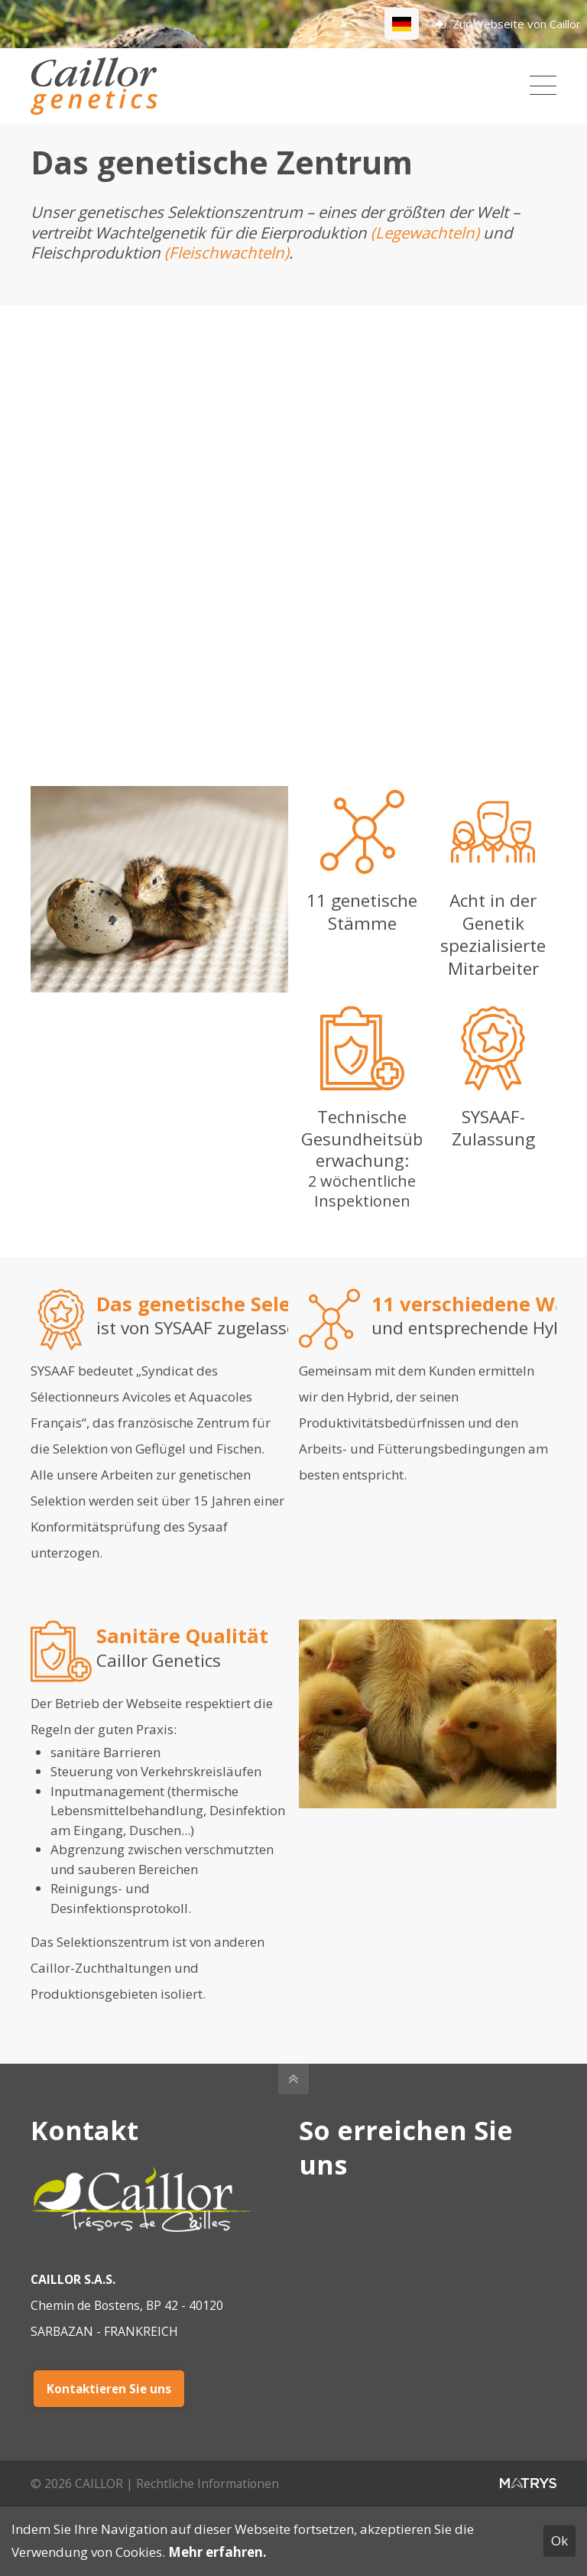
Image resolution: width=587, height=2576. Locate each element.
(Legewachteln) (427, 232)
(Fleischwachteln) (226, 252)
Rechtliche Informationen (207, 2483)
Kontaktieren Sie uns (109, 2388)
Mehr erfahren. (217, 2552)
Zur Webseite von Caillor (508, 23)
